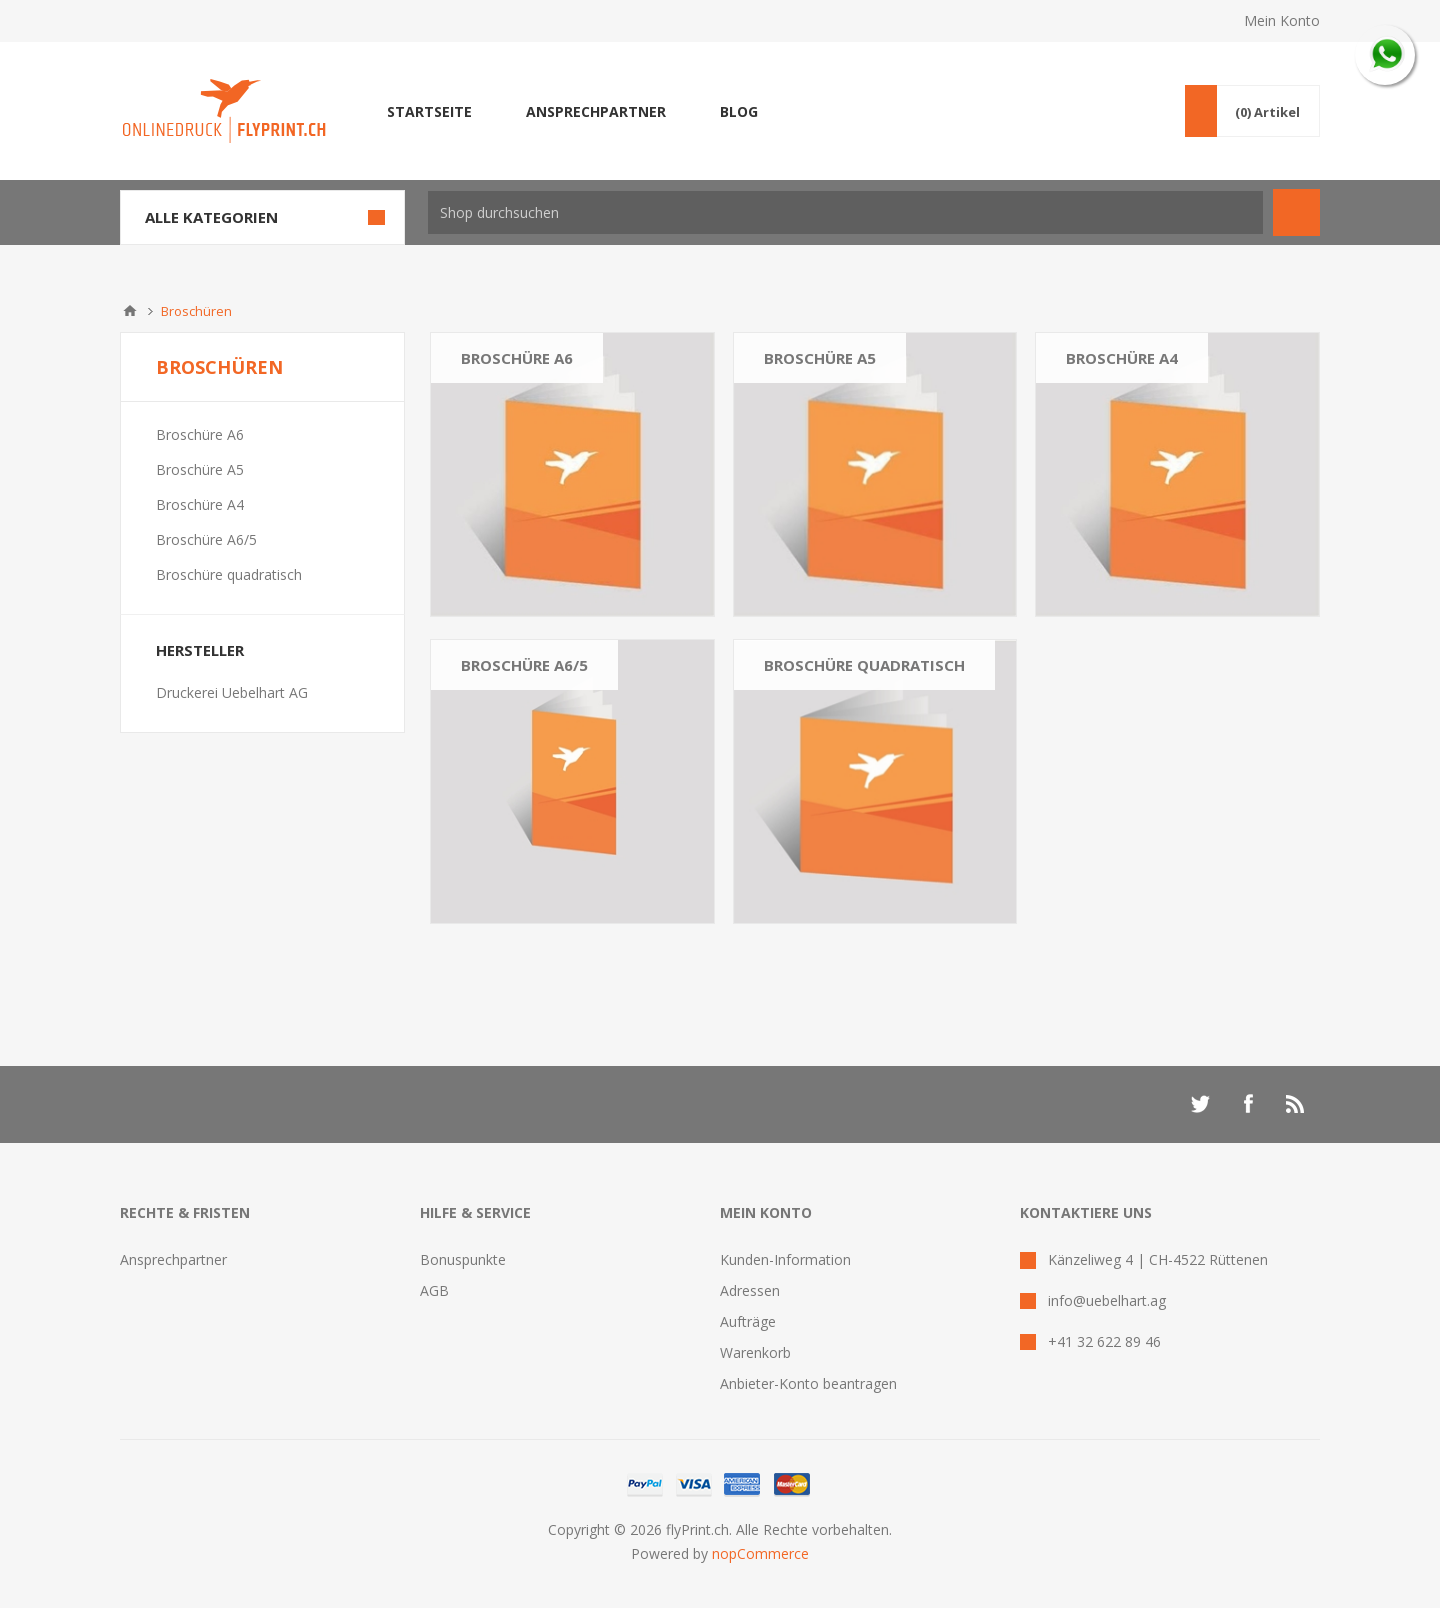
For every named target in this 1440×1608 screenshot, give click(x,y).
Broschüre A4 (1122, 358)
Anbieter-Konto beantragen (808, 1383)
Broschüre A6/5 (524, 665)
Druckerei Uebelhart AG (232, 692)
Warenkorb (755, 1352)
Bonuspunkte (463, 1259)
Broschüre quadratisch (864, 665)
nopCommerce (760, 1553)
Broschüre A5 (820, 358)
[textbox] (845, 212)
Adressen (750, 1290)
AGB (434, 1290)
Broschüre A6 (517, 358)
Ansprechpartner (173, 1259)
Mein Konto (1282, 20)
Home (130, 311)
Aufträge (748, 1321)
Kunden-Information (785, 1259)
